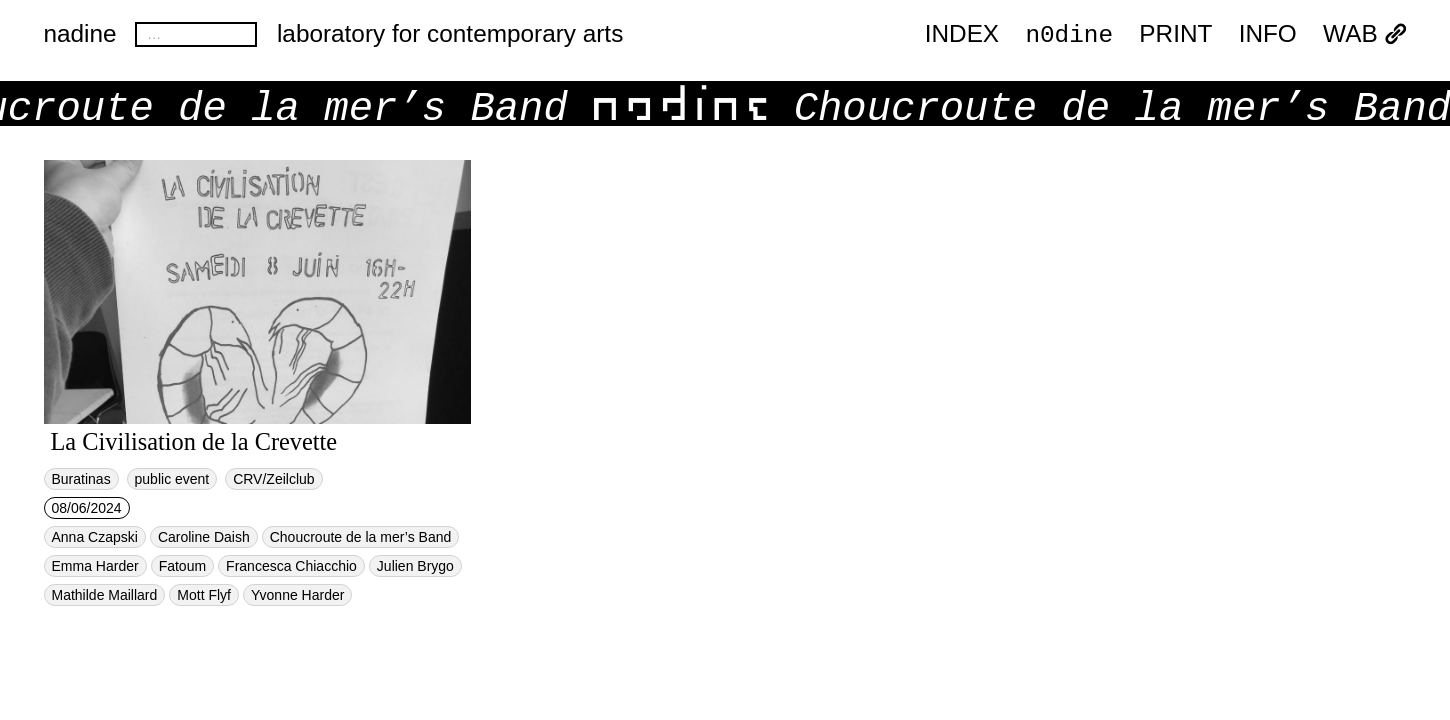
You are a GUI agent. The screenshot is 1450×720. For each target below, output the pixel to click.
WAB (1364, 34)
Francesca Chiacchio (291, 566)
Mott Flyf (204, 595)
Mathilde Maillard (105, 595)
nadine (80, 33)
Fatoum (182, 566)
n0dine (1069, 33)
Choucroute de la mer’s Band (361, 537)
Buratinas (81, 479)
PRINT (1175, 34)
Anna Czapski (95, 537)
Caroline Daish (204, 537)
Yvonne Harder (297, 595)
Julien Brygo (415, 566)
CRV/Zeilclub (273, 479)
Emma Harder (95, 566)
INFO (1268, 34)
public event (172, 479)
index (962, 34)
